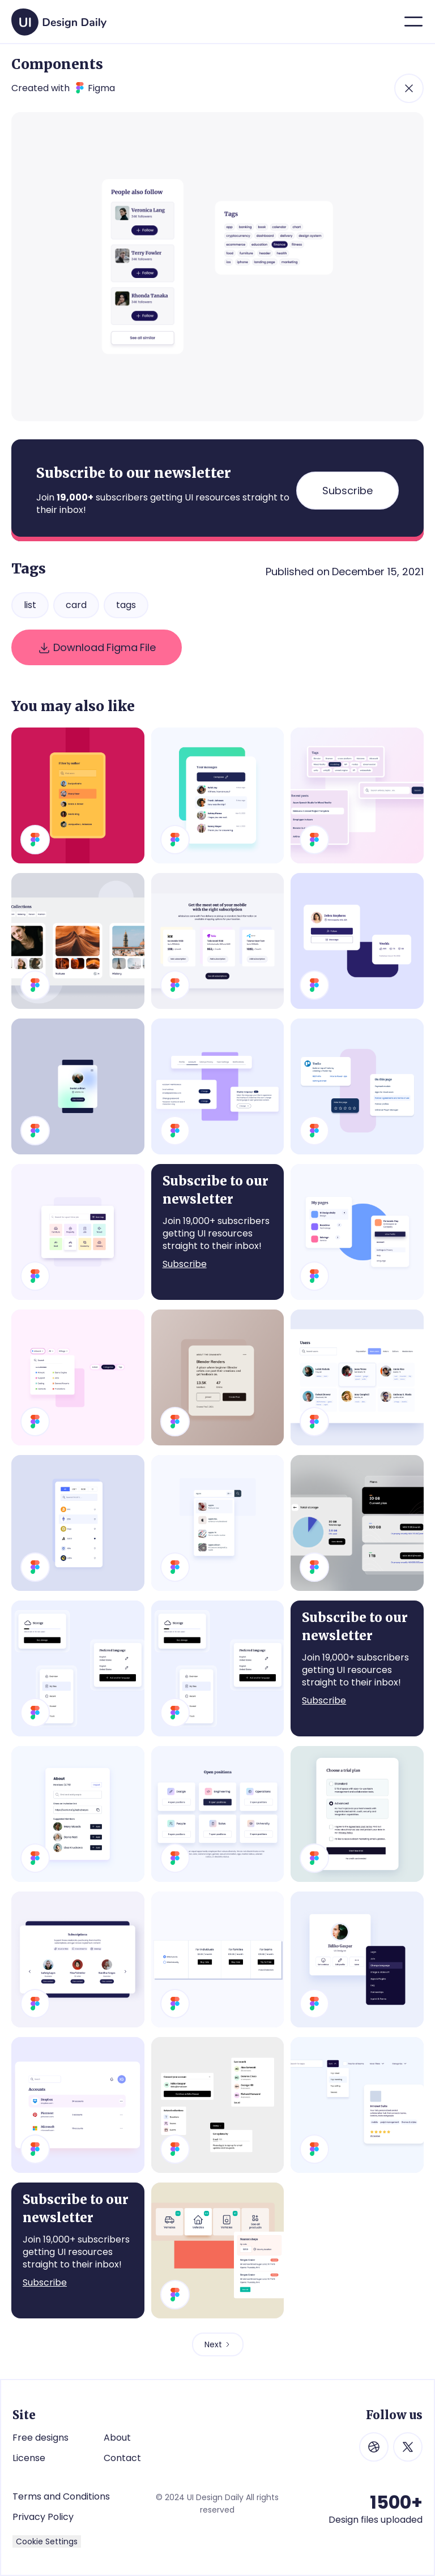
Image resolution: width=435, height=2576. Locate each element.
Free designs (40, 2437)
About (117, 2437)
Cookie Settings (47, 2541)
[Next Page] (218, 2344)
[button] (413, 21)
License (28, 2457)
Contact (122, 2457)
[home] (58, 18)
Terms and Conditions (61, 2496)
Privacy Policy (43, 2517)
